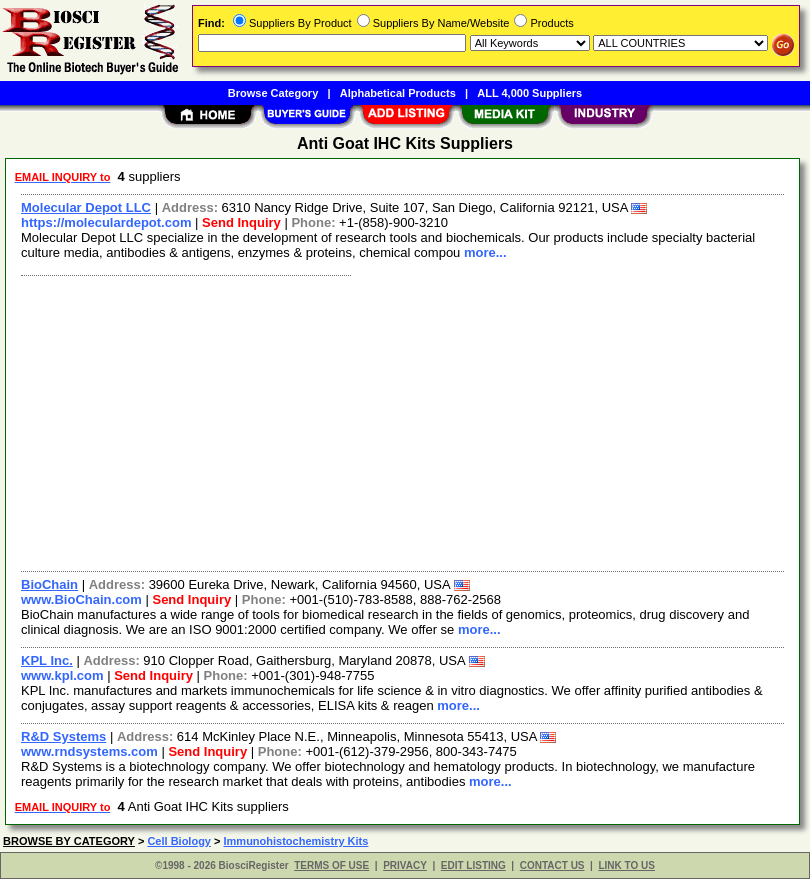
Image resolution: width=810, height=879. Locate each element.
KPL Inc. (47, 660)
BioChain (49, 584)
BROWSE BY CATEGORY (69, 841)
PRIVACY (405, 865)
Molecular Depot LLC (86, 207)
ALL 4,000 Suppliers (529, 93)
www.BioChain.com (81, 599)
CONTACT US (552, 865)
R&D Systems (63, 736)
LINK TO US (626, 865)
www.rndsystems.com (89, 751)
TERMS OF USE (331, 865)
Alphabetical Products (398, 93)
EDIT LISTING (473, 865)
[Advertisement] (398, 421)
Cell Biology (179, 841)
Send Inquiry (241, 222)
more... (485, 252)
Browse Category (273, 93)
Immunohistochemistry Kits (296, 841)
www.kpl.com (62, 675)
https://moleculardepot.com (106, 222)
